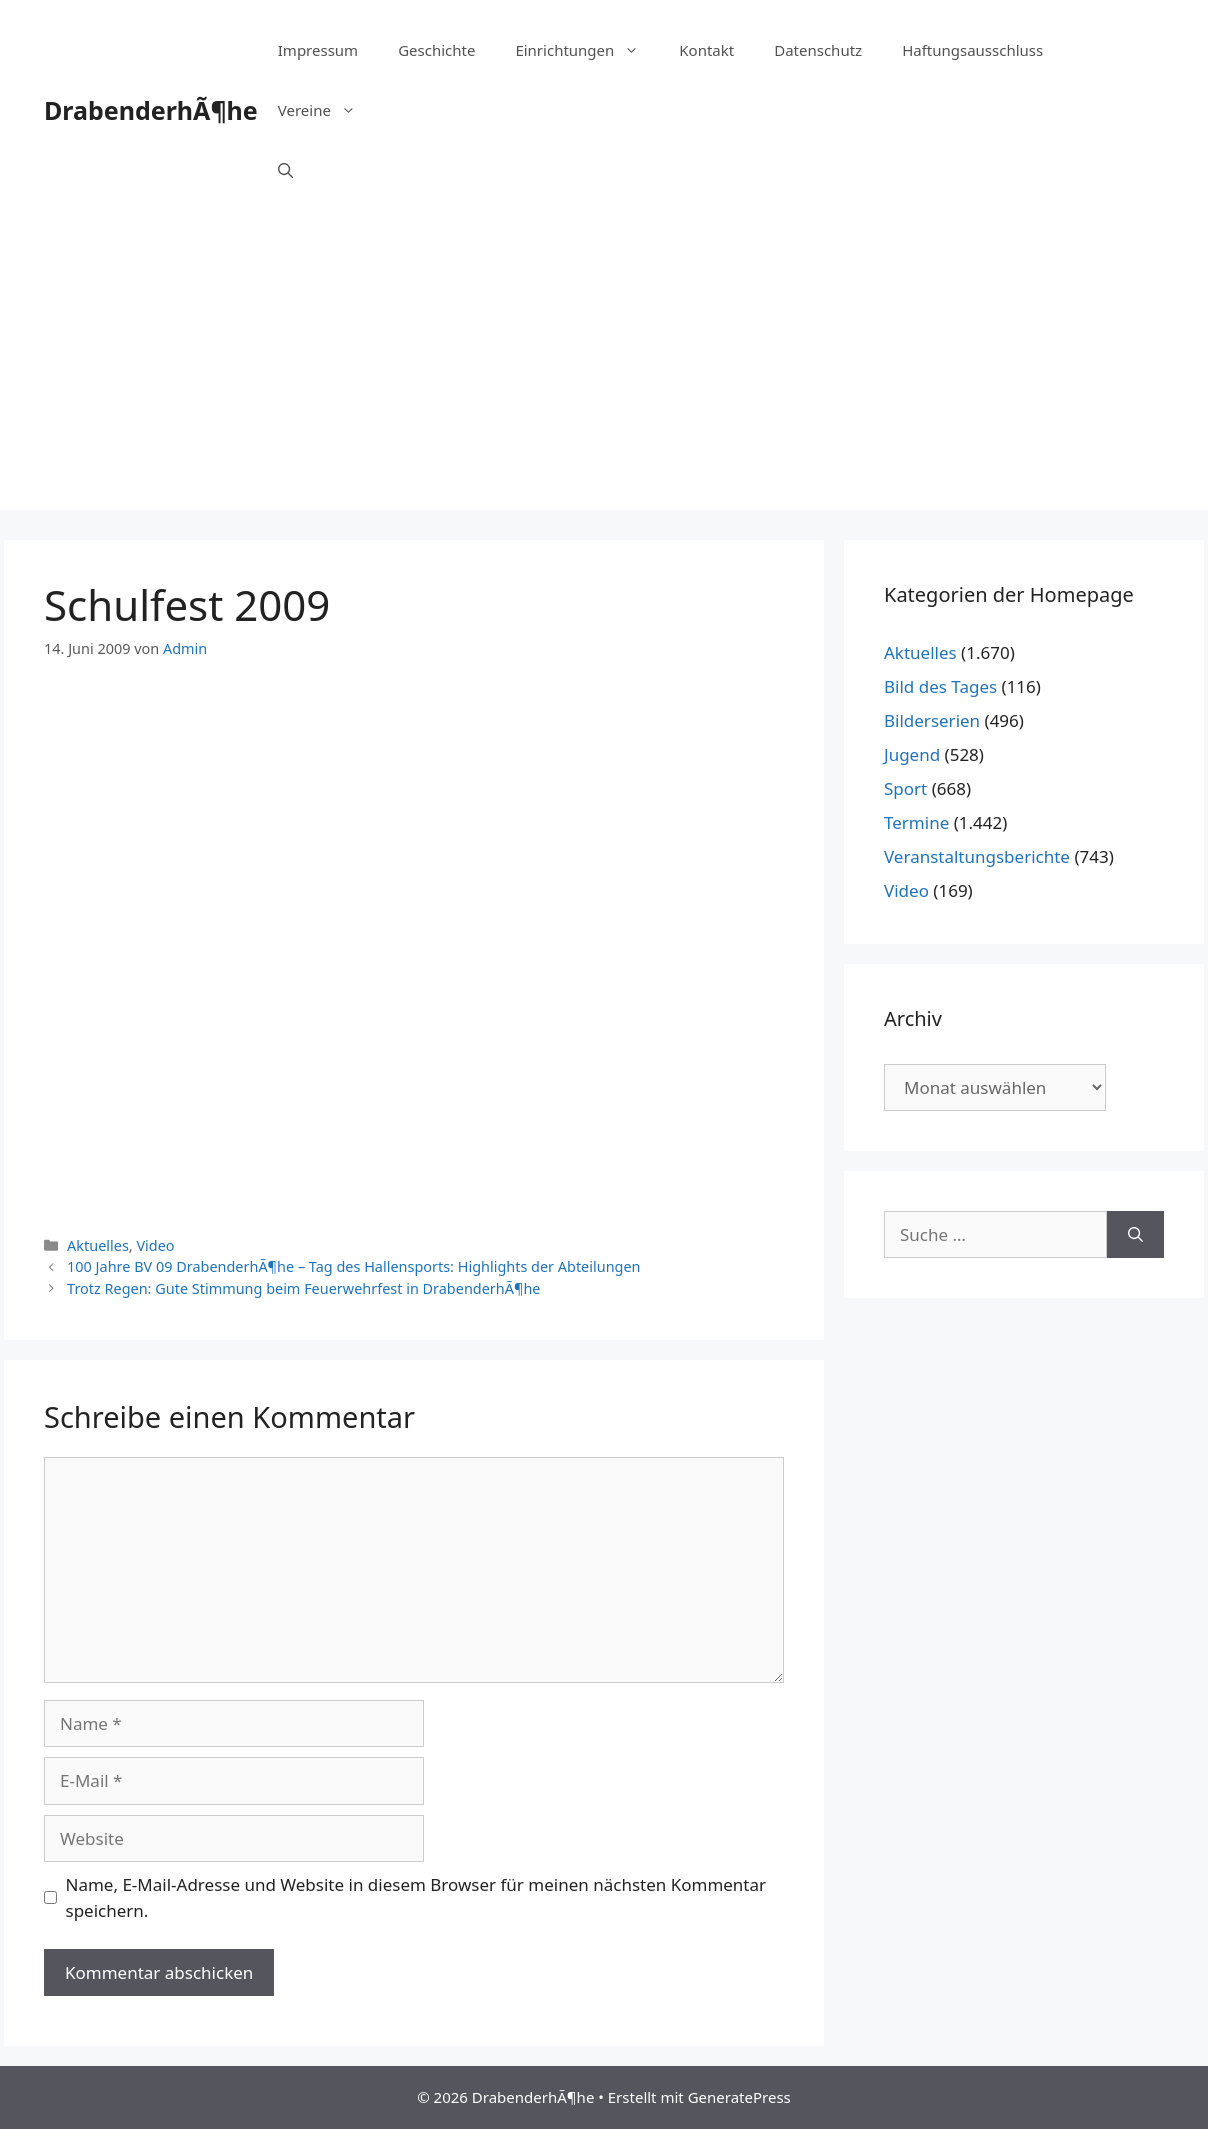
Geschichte (436, 50)
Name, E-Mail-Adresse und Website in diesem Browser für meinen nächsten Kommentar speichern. (416, 1897)
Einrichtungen (587, 50)
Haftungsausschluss (972, 50)
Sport (905, 788)
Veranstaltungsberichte (977, 856)
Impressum (318, 50)
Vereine (327, 110)
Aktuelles (98, 1245)
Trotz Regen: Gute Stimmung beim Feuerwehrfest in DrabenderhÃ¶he (303, 1288)
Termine (916, 822)
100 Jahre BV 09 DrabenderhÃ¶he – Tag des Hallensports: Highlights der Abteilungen (353, 1266)
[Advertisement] (604, 370)
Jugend (912, 754)
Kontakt (706, 50)
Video (155, 1245)
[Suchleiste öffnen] (285, 170)
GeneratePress (739, 2097)
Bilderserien (932, 720)
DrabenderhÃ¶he (151, 110)
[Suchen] (1135, 1235)
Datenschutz (818, 50)
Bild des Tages (940, 686)
